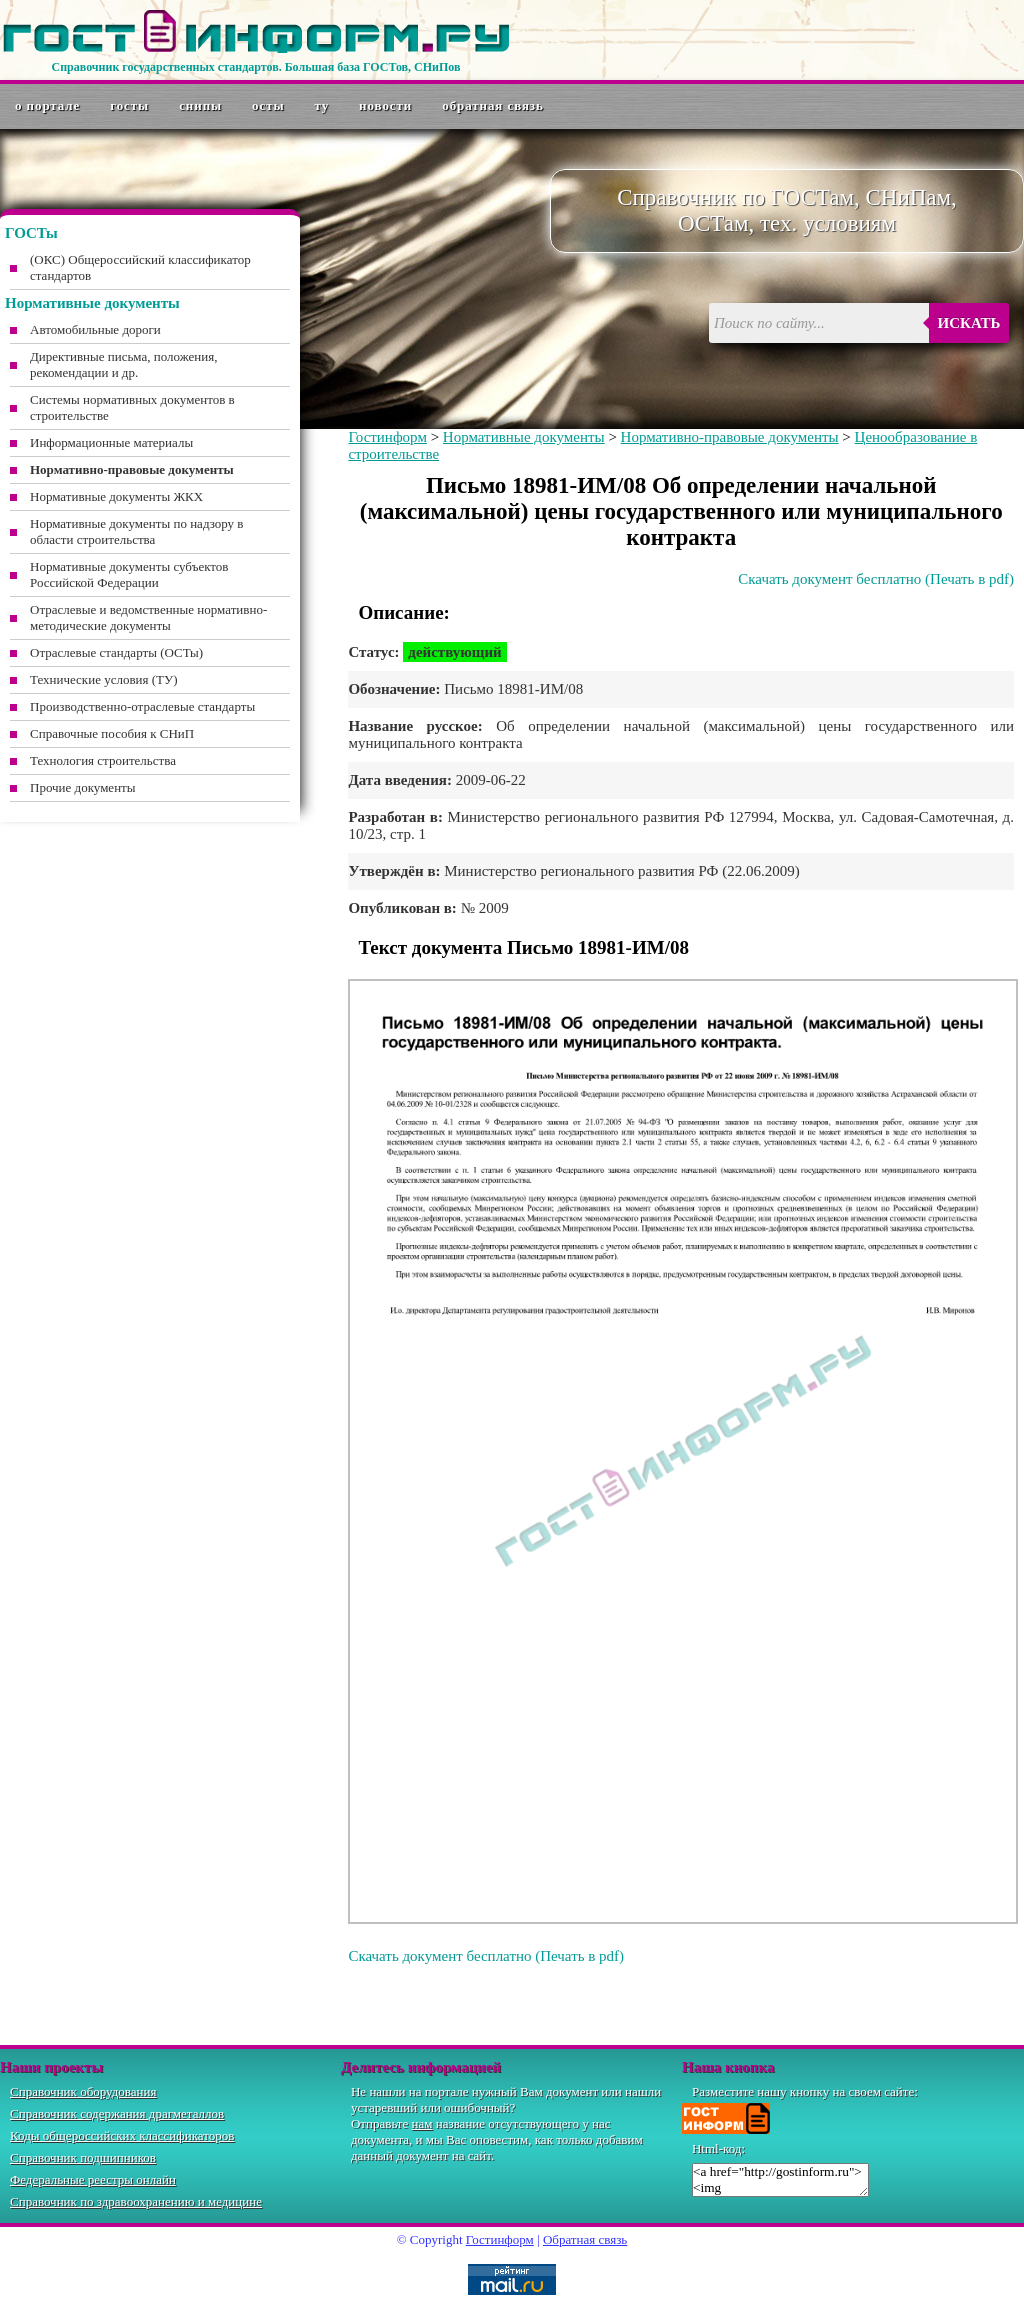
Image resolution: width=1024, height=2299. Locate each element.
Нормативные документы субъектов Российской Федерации (129, 574)
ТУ (322, 105)
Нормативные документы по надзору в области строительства (136, 531)
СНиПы (200, 105)
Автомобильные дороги (95, 329)
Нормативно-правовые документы (730, 437)
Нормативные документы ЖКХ (116, 496)
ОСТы (268, 105)
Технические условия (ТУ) (104, 679)
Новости (385, 105)
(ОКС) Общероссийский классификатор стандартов (140, 267)
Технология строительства (103, 760)
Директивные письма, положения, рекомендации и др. (123, 364)
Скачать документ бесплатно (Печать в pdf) (876, 579)
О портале (47, 105)
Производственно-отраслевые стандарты (142, 706)
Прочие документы (83, 787)
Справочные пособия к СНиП (112, 733)
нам (422, 2123)
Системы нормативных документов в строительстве (132, 407)
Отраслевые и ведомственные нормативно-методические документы (148, 617)
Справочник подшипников (83, 2157)
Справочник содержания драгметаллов (117, 2113)
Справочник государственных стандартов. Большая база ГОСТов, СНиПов (255, 67)
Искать (969, 323)
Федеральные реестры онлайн (93, 2179)
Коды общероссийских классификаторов (122, 2135)
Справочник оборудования (83, 2091)
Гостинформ (387, 437)
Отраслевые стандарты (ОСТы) (116, 652)
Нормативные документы (524, 437)
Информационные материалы (111, 442)
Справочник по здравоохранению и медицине (136, 2201)
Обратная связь (493, 105)
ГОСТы (129, 105)
